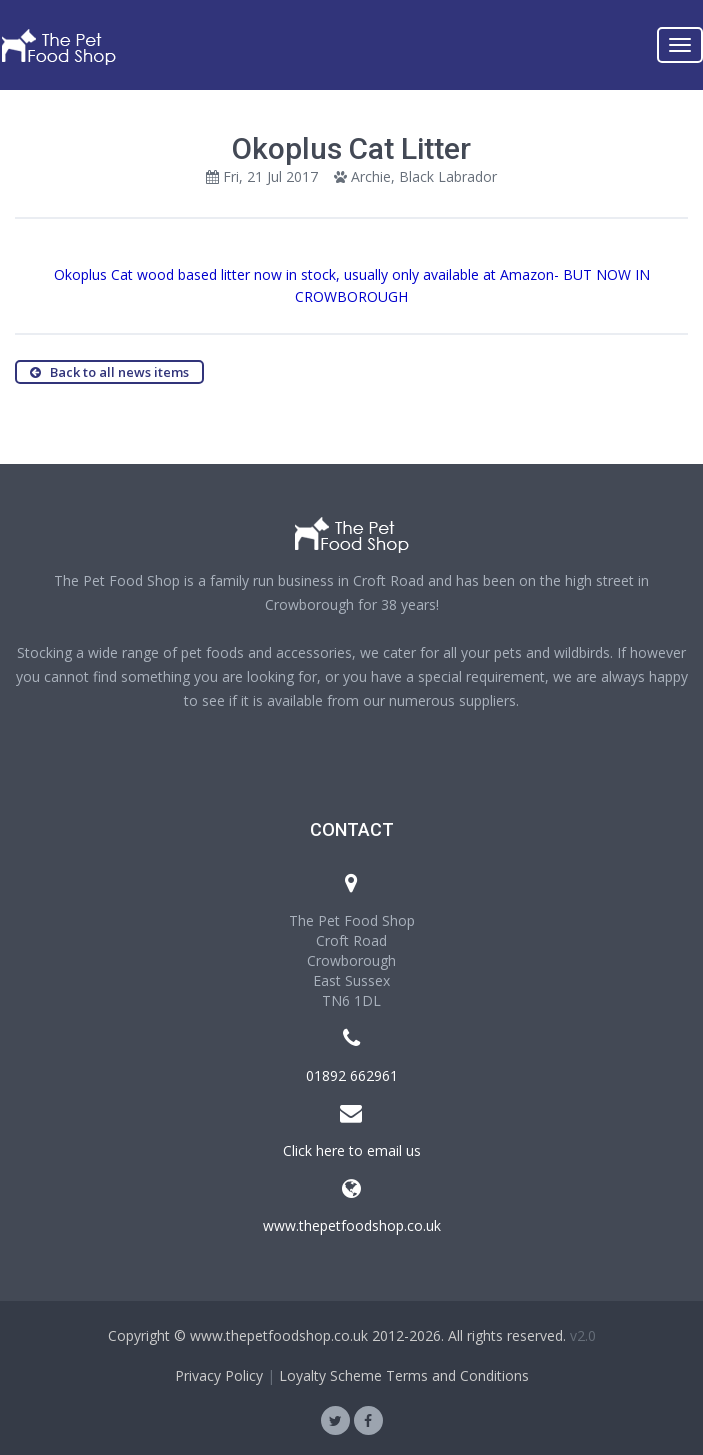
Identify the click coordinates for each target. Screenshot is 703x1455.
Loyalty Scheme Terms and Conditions (404, 1375)
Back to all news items (109, 372)
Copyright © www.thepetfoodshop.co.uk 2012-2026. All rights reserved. (337, 1335)
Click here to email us (352, 1150)
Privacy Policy (219, 1375)
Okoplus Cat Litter (351, 148)
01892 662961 (352, 1075)
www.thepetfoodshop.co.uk (352, 1225)
